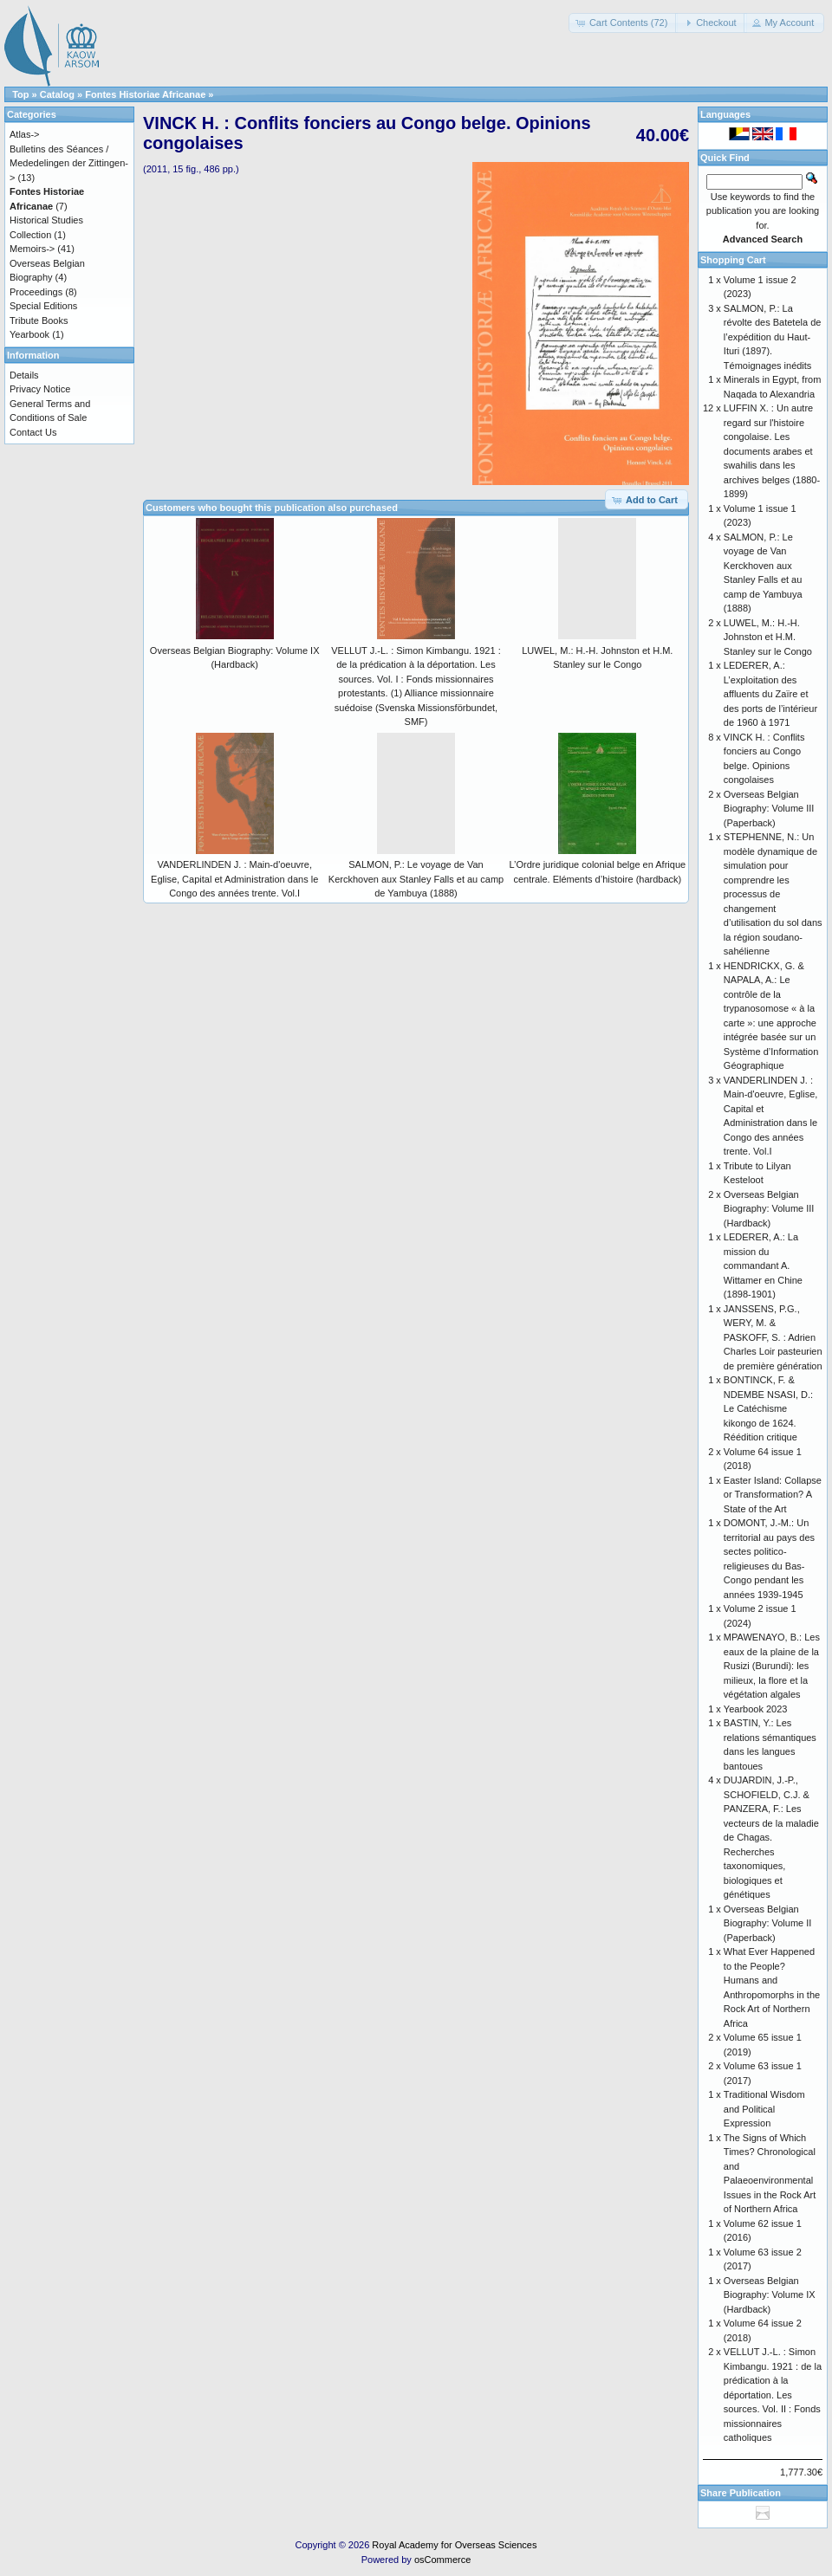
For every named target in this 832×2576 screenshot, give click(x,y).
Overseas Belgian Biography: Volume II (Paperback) (768, 1923)
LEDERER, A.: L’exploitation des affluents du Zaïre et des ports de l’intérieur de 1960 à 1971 (770, 694)
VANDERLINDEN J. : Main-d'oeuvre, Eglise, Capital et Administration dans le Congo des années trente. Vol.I (234, 878)
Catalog (57, 94)
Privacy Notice (40, 389)
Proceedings (36, 292)
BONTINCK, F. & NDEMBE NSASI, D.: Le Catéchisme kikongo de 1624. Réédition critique (768, 1408)
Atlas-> (25, 134)
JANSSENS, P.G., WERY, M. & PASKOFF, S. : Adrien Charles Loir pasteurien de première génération (773, 1337)
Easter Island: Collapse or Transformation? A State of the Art (773, 1494)
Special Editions (43, 306)
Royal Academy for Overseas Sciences (454, 2545)
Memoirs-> (32, 248)
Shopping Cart (733, 260)
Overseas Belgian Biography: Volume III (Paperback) (769, 808)
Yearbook (29, 334)
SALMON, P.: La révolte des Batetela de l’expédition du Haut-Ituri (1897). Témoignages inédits (773, 337)
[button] (624, 23)
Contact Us (33, 432)
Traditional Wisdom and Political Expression (764, 2108)
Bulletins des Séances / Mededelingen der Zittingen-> (69, 163)
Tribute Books (39, 320)
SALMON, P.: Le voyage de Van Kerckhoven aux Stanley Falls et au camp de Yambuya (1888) (416, 878)
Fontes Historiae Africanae (145, 94)
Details (24, 375)
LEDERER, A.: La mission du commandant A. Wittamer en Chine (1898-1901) (763, 1265)
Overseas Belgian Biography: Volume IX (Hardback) (770, 2294)
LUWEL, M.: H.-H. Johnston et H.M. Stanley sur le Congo (768, 637)
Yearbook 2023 (756, 1709)
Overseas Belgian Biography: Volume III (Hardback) (769, 1208)
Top (20, 94)
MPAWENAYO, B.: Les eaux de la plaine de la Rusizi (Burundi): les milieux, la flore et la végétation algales (772, 1665)
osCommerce (442, 2559)
